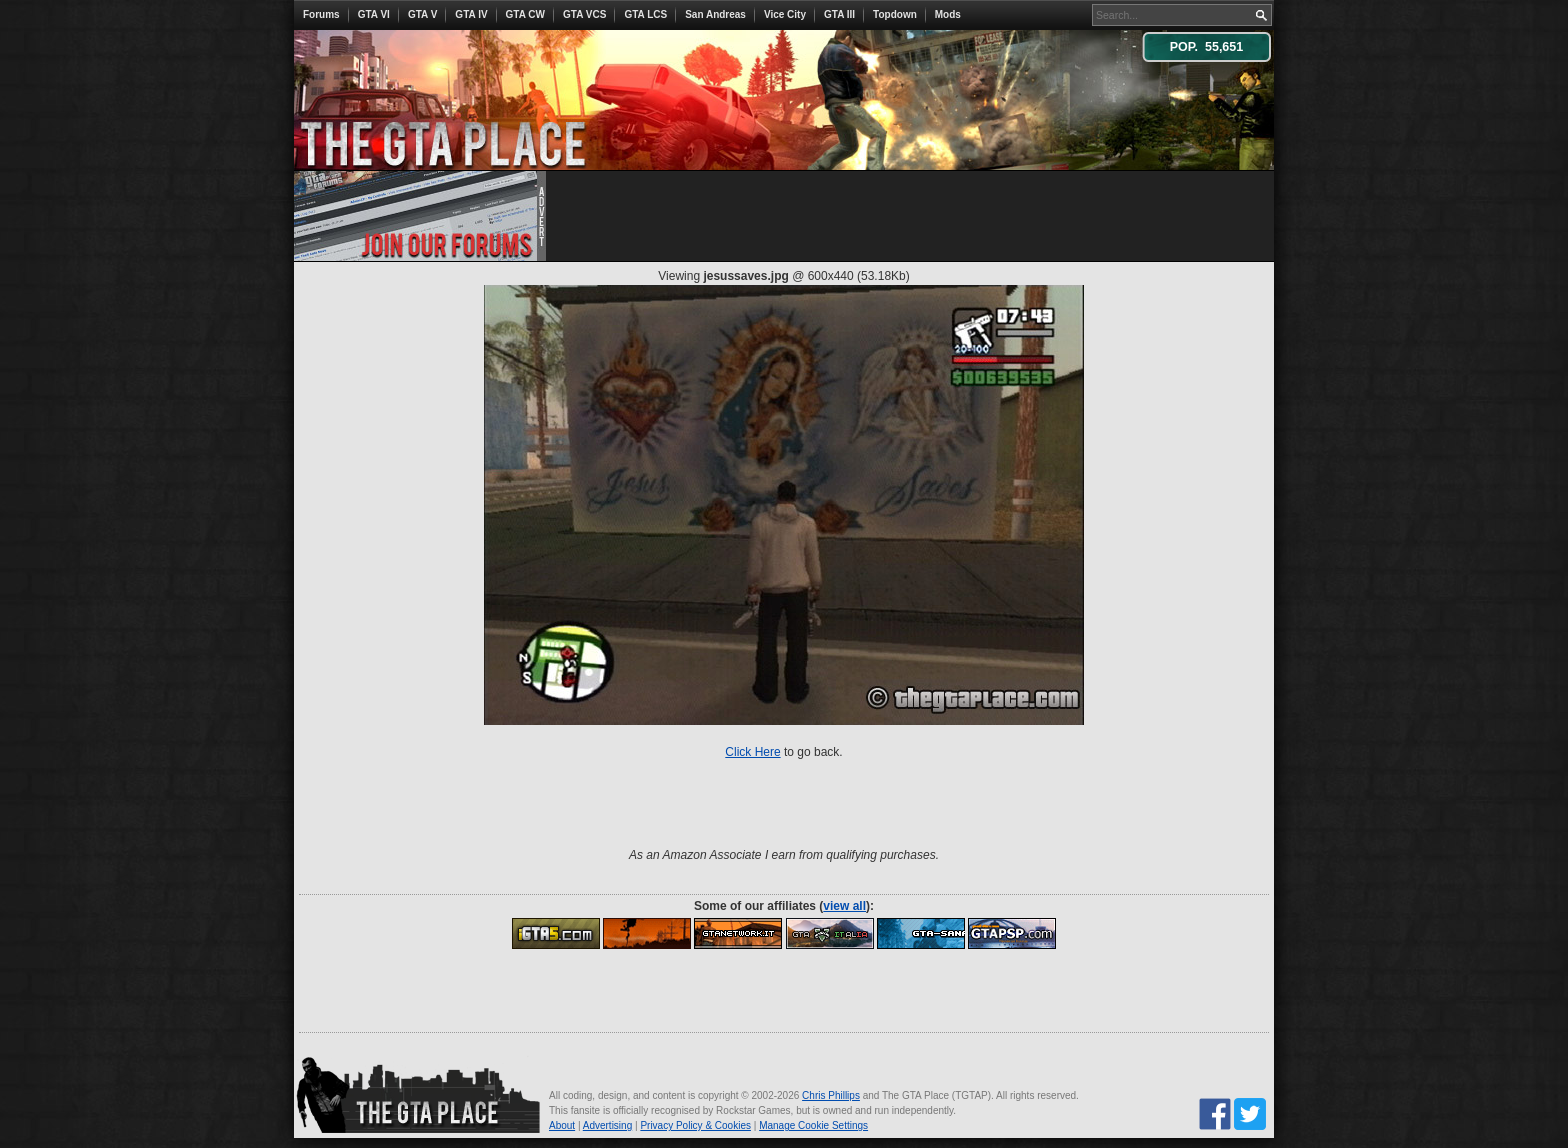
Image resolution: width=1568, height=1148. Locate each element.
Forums (321, 14)
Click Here (752, 752)
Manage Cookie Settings (813, 1125)
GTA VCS (584, 14)
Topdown (895, 14)
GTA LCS (645, 14)
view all (844, 906)
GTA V (422, 14)
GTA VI (374, 14)
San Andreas (715, 14)
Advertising (607, 1125)
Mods (948, 14)
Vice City (785, 14)
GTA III (839, 14)
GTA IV (471, 14)
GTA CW (525, 14)
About (562, 1125)
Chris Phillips (831, 1095)
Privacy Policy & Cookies (695, 1125)
